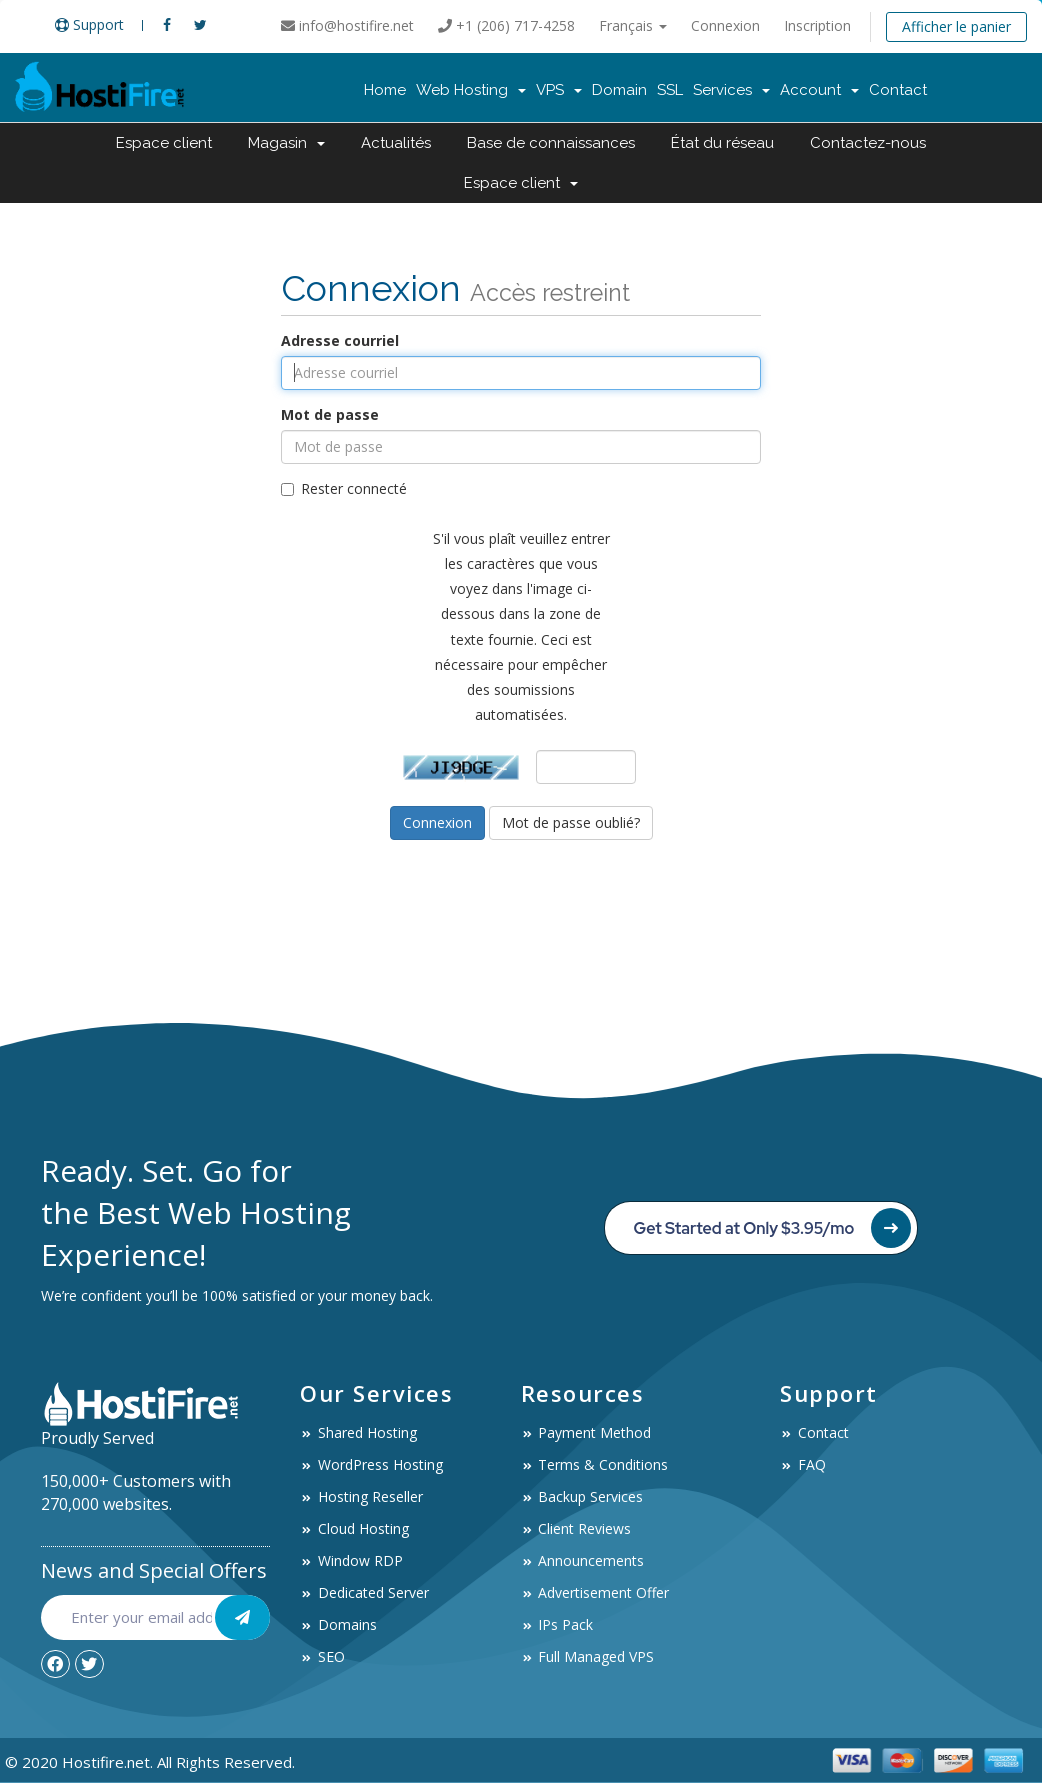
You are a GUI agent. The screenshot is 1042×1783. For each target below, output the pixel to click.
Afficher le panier (956, 26)
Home (385, 90)
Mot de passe (330, 414)
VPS (559, 90)
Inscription (817, 25)
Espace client (164, 143)
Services (731, 90)
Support (89, 24)
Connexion (725, 25)
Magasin (286, 143)
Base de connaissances (551, 143)
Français (633, 25)
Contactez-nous (868, 143)
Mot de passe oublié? (571, 822)
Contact (898, 90)
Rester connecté (344, 488)
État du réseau (722, 143)
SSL (670, 90)
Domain (619, 90)
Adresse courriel (340, 340)
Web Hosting (471, 90)
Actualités (396, 143)
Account (819, 90)
